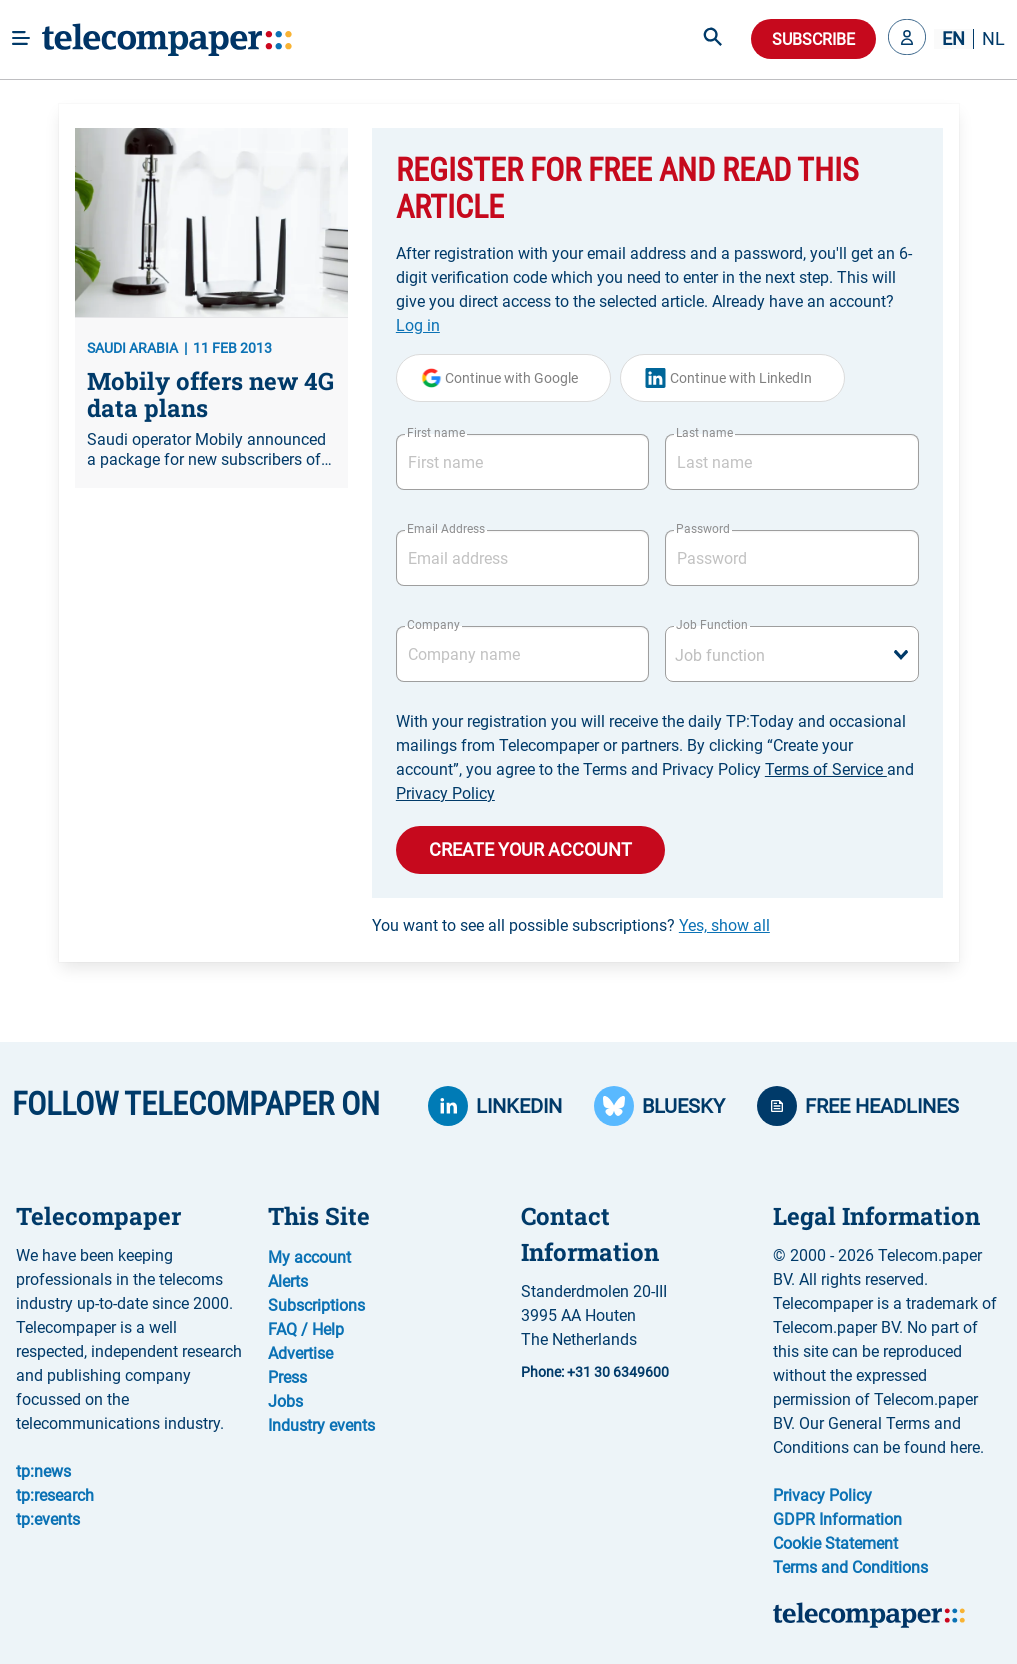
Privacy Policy (445, 793)
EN (953, 39)
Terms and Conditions (850, 1567)
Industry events (321, 1425)
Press (287, 1377)
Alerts (288, 1281)
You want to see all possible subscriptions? (571, 925)
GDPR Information (837, 1519)
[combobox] (791, 654)
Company (433, 625)
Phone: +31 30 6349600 (595, 1372)
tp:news (43, 1471)
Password (703, 529)
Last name (704, 433)
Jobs (285, 1401)
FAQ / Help (306, 1329)
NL (993, 39)
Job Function (712, 625)
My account (309, 1257)
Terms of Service (826, 769)
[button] (907, 39)
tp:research (55, 1495)
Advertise (300, 1353)
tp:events (48, 1519)
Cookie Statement (835, 1543)
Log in (418, 325)
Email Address (446, 529)
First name (436, 433)
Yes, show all (724, 925)
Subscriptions (316, 1305)
